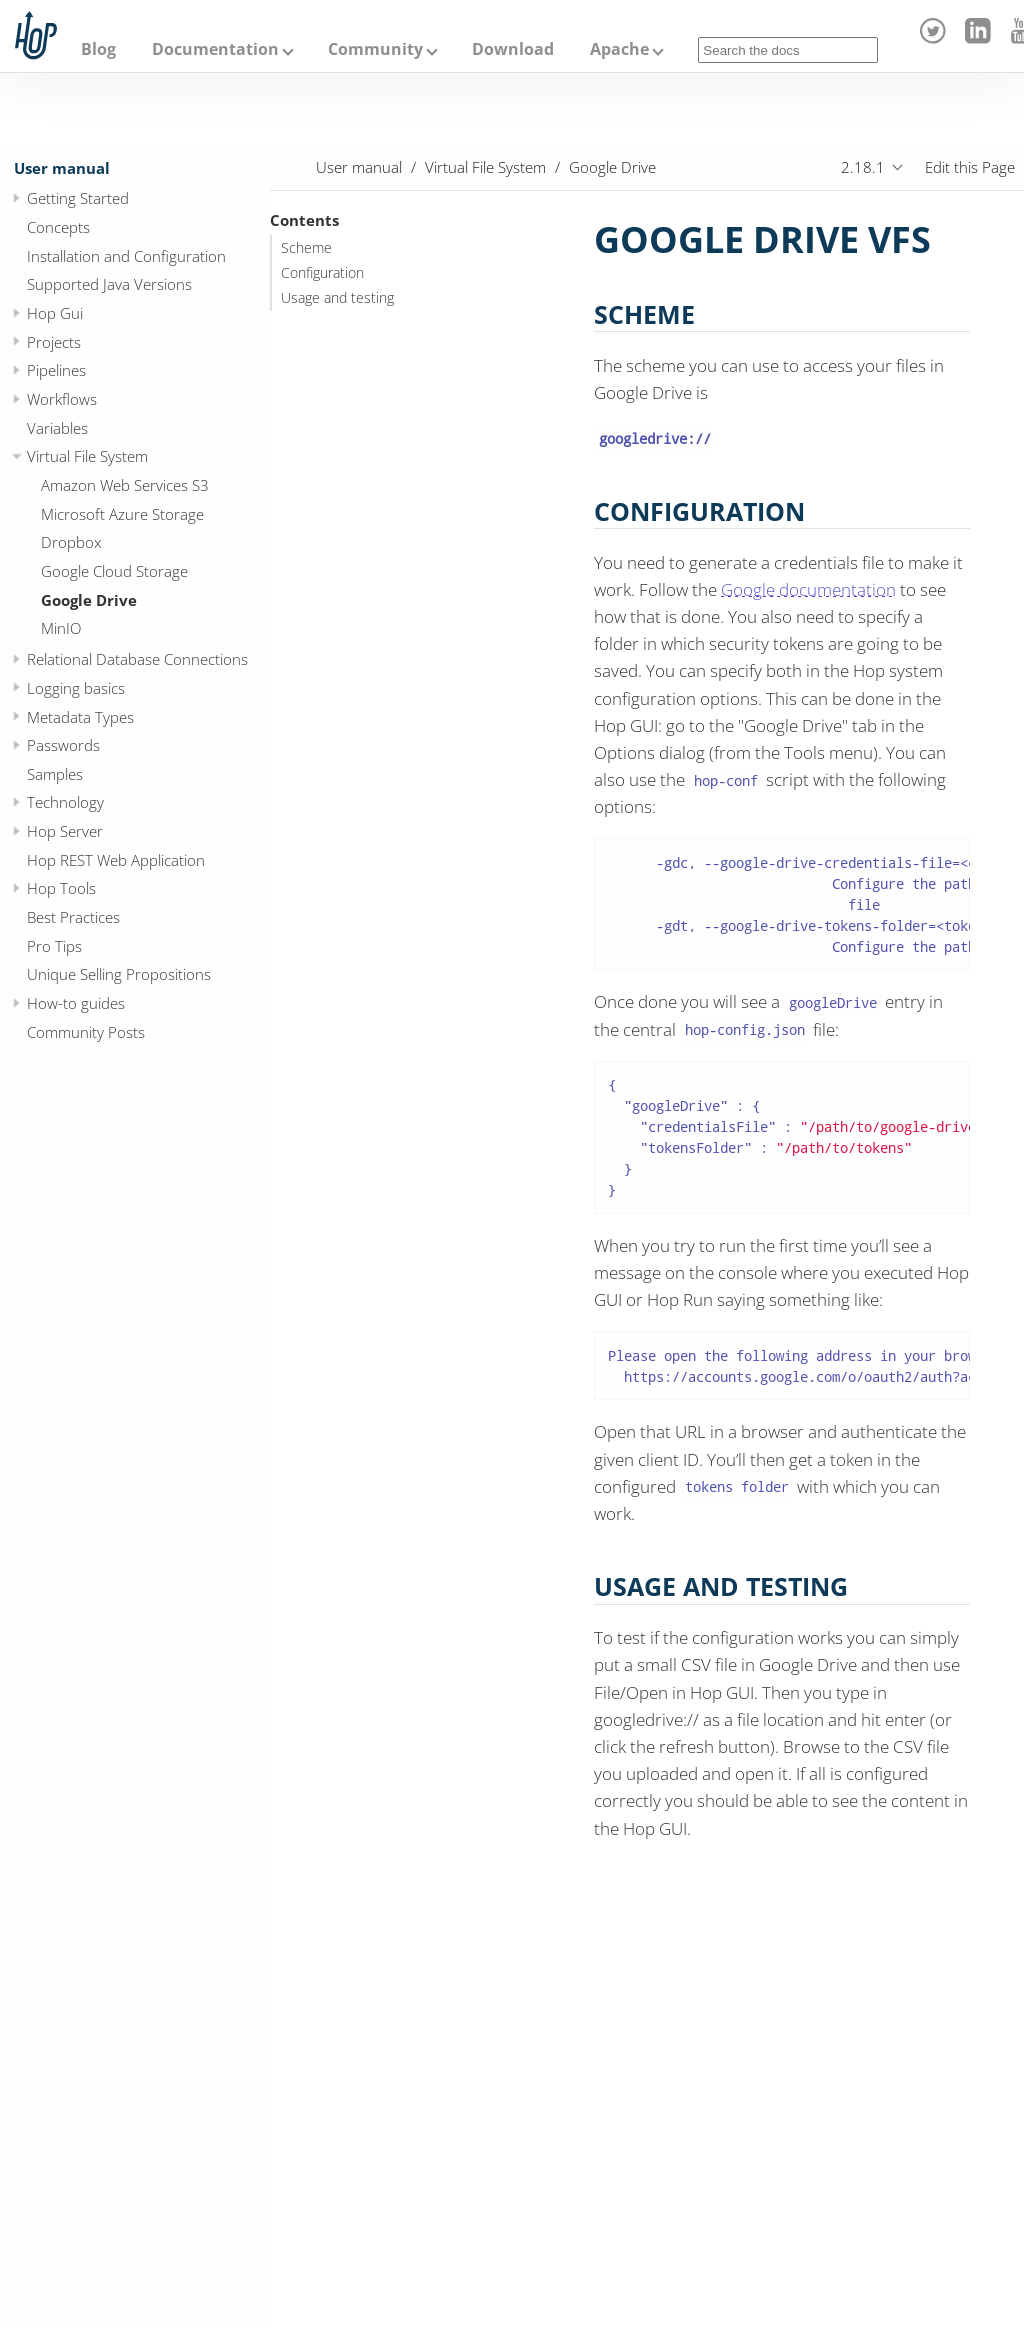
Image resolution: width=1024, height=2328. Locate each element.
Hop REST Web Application (116, 860)
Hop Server (65, 831)
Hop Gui (55, 313)
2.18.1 (863, 167)
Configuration (322, 273)
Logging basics (76, 688)
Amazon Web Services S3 (125, 485)
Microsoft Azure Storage (122, 514)
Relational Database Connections (137, 659)
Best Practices (73, 917)
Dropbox (71, 542)
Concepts (58, 227)
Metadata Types (80, 717)
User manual (62, 168)
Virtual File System (87, 456)
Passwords (63, 745)
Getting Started (78, 198)
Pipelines (56, 370)
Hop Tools (61, 888)
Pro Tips (54, 946)
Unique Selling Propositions (119, 974)
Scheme (306, 248)
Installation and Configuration (126, 256)
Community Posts (86, 1032)
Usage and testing (337, 298)
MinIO (61, 628)
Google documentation (808, 589)
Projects (54, 342)
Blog (98, 49)
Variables (57, 428)
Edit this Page (970, 167)
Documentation (215, 49)
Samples (55, 774)
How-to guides (76, 1003)
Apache (619, 49)
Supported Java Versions (109, 284)
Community (375, 49)
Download (513, 49)
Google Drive (89, 600)
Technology (65, 802)
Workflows (62, 399)
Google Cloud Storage (114, 571)
